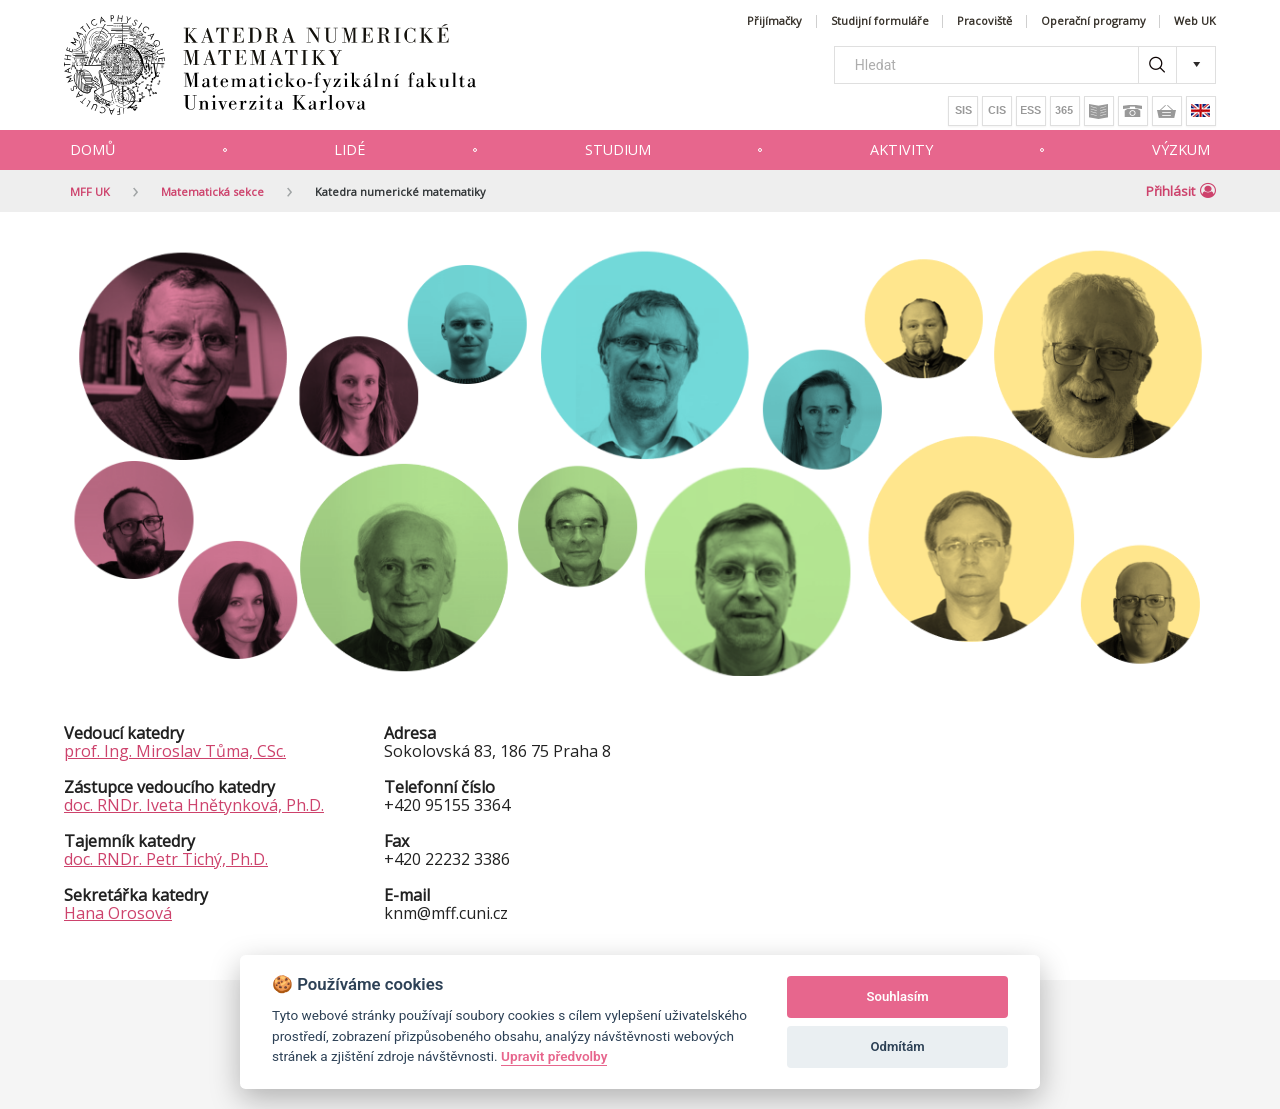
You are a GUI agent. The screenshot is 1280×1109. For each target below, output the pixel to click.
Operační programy (1093, 21)
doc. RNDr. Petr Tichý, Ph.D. (166, 859)
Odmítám (898, 1046)
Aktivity (901, 149)
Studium (618, 149)
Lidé (349, 149)
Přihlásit (1181, 191)
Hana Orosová (118, 913)
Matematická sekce (212, 191)
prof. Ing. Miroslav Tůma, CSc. (175, 751)
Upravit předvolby (554, 1056)
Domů (92, 149)
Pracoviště (984, 21)
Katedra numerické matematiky (400, 191)
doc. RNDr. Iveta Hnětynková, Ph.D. (194, 805)
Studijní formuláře (880, 21)
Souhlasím (898, 996)
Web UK (1195, 21)
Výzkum (1181, 149)
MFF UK (90, 191)
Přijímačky (774, 21)
